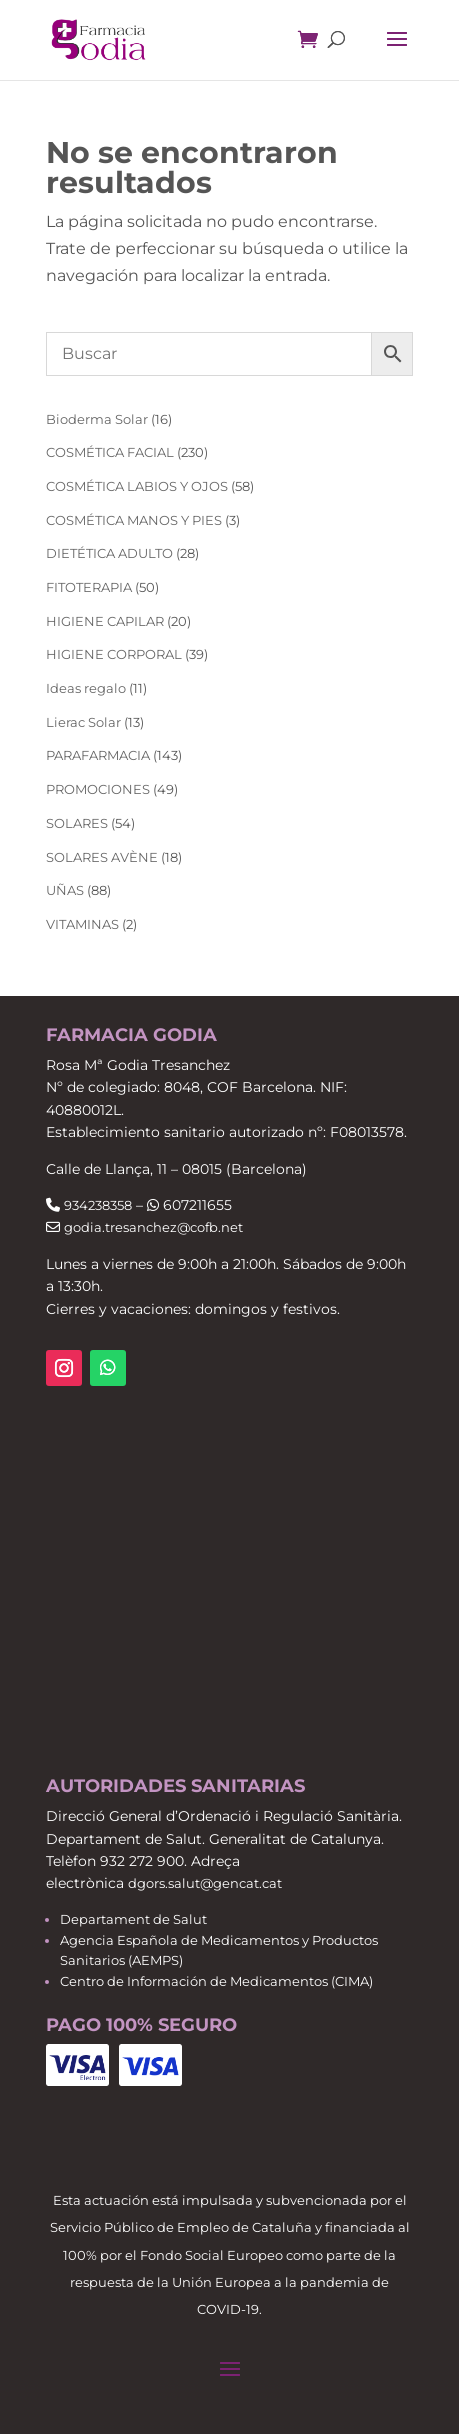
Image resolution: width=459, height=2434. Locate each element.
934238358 (98, 1205)
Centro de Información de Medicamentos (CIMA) (216, 1981)
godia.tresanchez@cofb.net (153, 1227)
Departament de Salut (133, 1919)
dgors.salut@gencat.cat (205, 1883)
